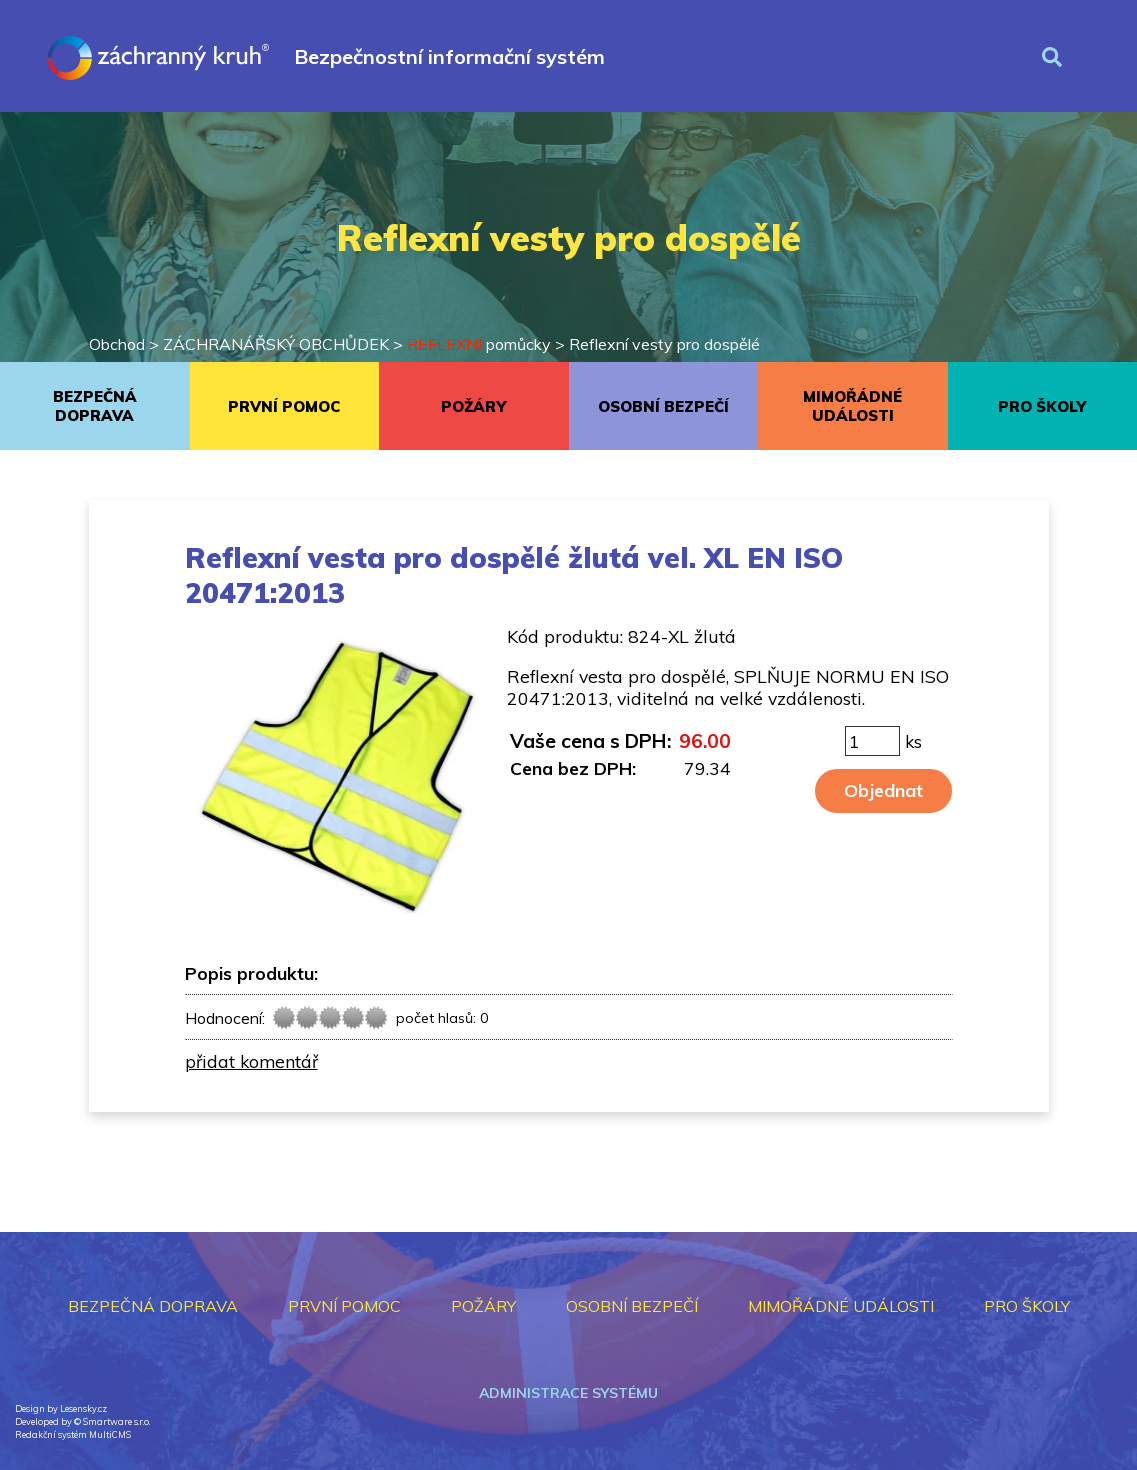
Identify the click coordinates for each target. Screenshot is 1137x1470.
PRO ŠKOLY (1042, 406)
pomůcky (479, 344)
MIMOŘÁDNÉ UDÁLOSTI (852, 406)
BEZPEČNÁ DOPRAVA (95, 406)
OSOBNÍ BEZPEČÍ (663, 406)
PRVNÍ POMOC (284, 406)
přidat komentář (251, 1061)
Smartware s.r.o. (116, 1421)
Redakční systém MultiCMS (73, 1434)
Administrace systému (568, 1393)
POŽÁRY (473, 406)
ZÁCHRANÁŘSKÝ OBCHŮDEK (276, 344)
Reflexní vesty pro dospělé (664, 344)
